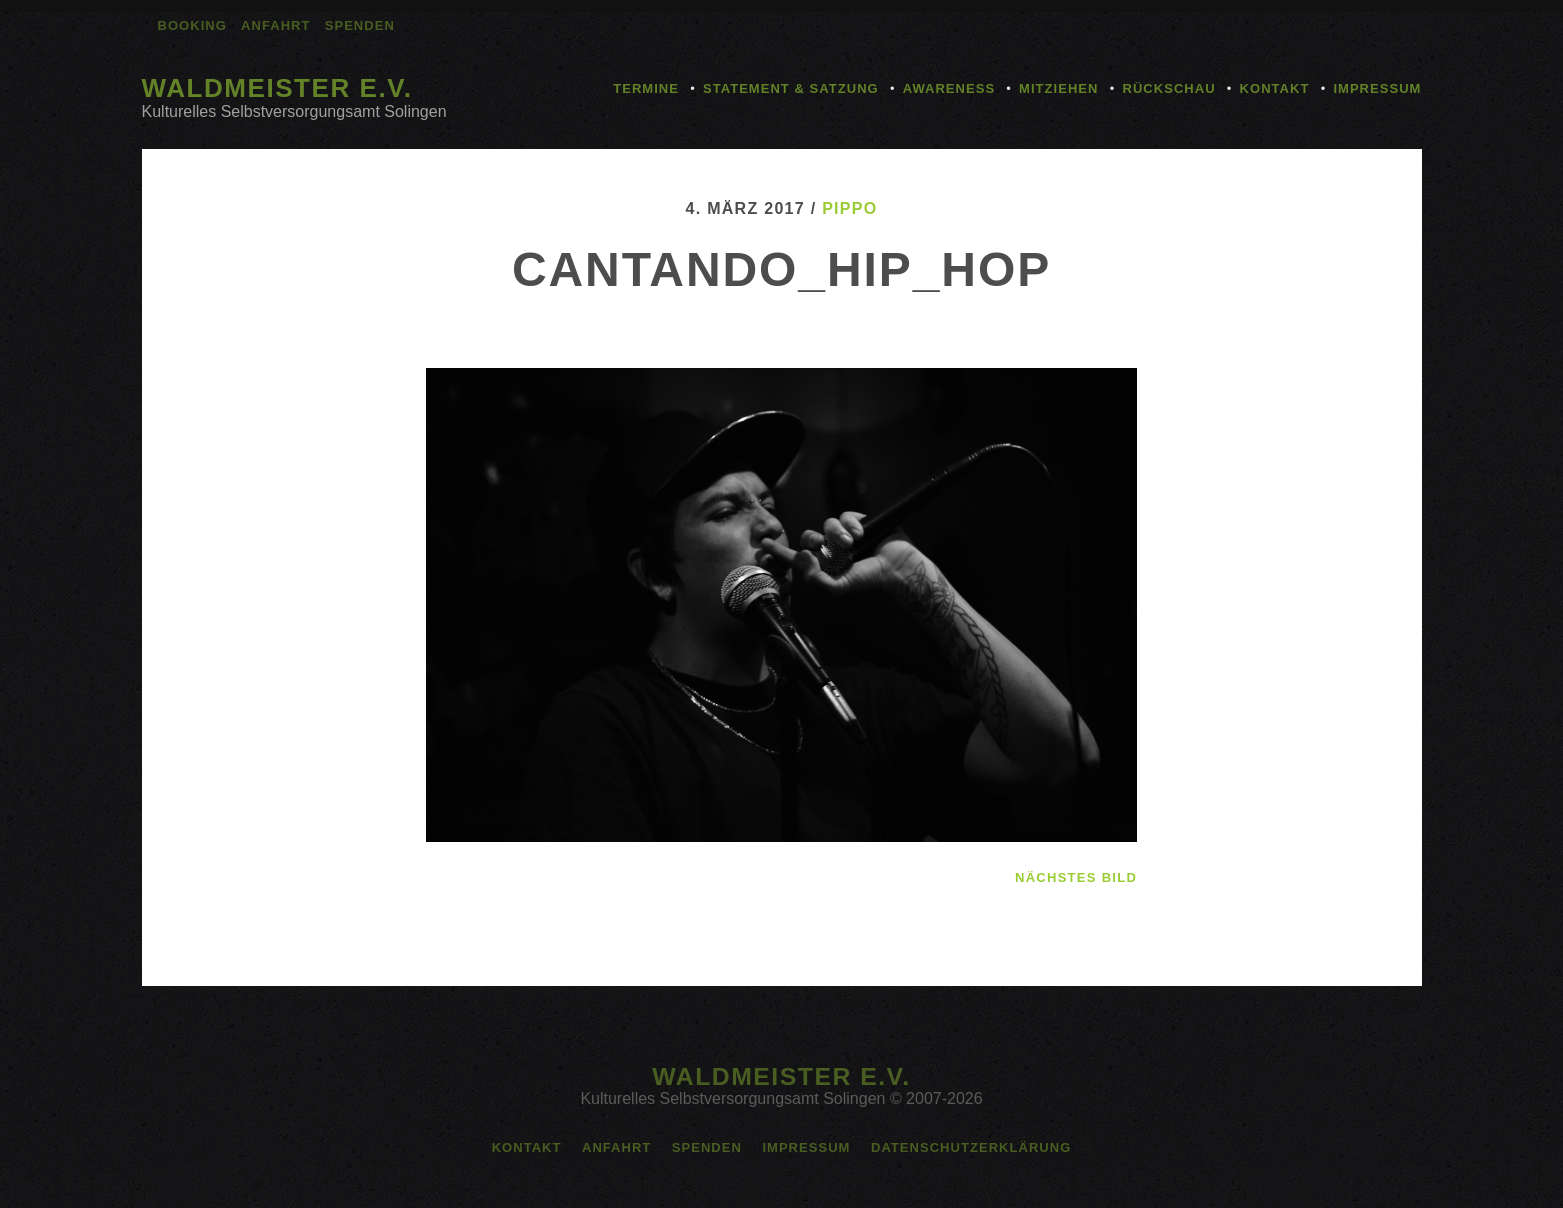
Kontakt (1275, 88)
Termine (646, 88)
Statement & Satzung (791, 88)
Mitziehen (1058, 88)
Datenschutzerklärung (971, 1147)
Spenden (360, 25)
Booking (192, 25)
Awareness (949, 88)
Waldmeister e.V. (277, 88)
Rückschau (1168, 88)
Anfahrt (275, 25)
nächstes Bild (1076, 877)
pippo (849, 208)
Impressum (1377, 88)
